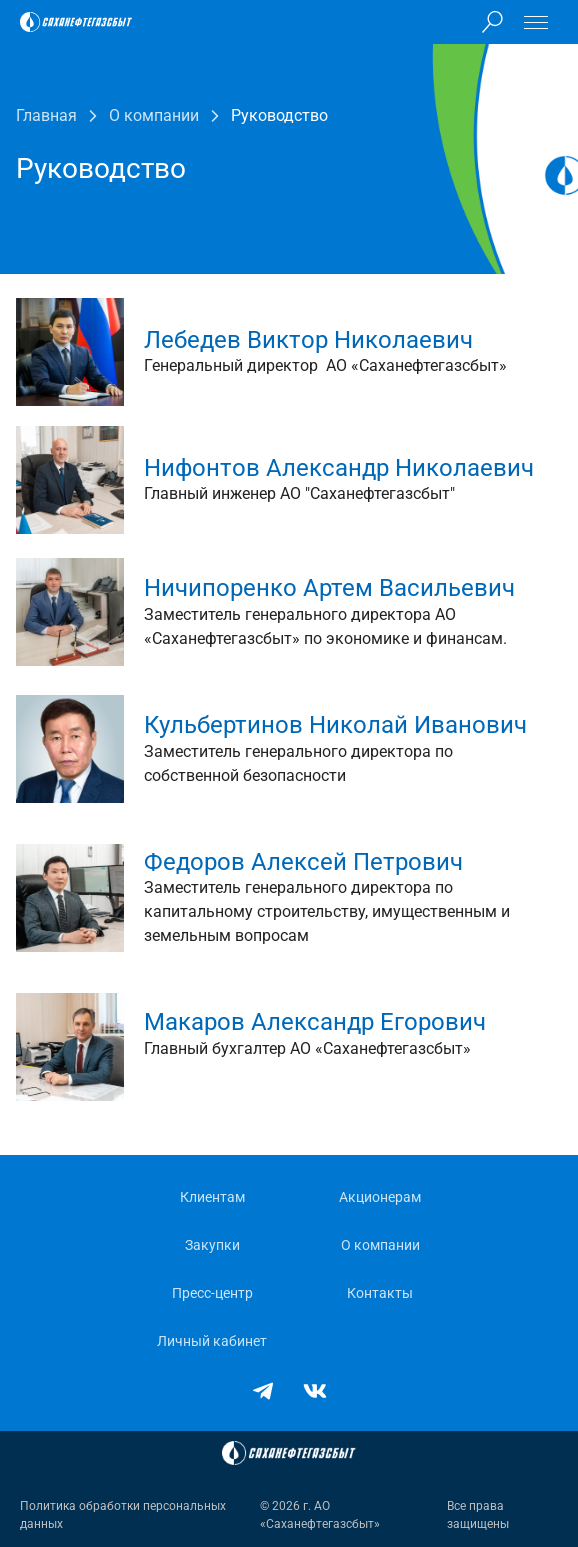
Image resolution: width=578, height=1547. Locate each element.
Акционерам (380, 1197)
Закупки (212, 1245)
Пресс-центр (212, 1293)
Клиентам (212, 1197)
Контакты (380, 1293)
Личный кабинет (212, 1341)
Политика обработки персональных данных (123, 1515)
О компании (380, 1245)
